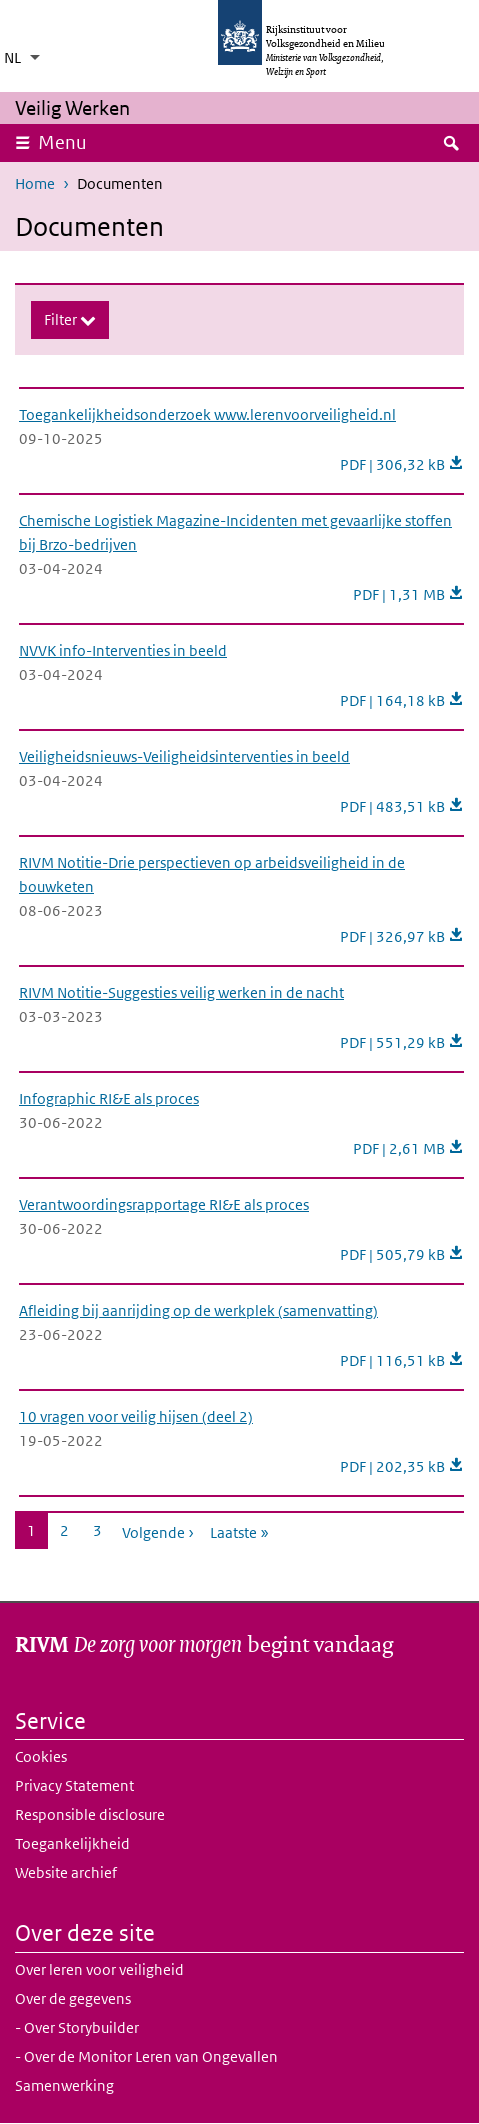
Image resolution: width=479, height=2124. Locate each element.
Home (35, 183)
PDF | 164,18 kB (402, 700)
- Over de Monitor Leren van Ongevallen (146, 2056)
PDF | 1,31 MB (408, 594)
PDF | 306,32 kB (402, 464)
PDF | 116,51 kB (402, 1360)
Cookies (41, 1756)
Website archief (66, 1872)
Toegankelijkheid (72, 1843)
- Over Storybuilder (77, 2027)
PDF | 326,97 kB (402, 936)
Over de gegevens (73, 1998)
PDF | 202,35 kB (402, 1466)
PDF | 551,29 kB (402, 1042)
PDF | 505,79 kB (402, 1254)
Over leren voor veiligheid (99, 1969)
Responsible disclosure (90, 1814)
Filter (62, 319)
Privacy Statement (74, 1785)
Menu (69, 142)
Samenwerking (64, 2085)
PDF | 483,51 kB (402, 806)
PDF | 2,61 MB (408, 1148)
